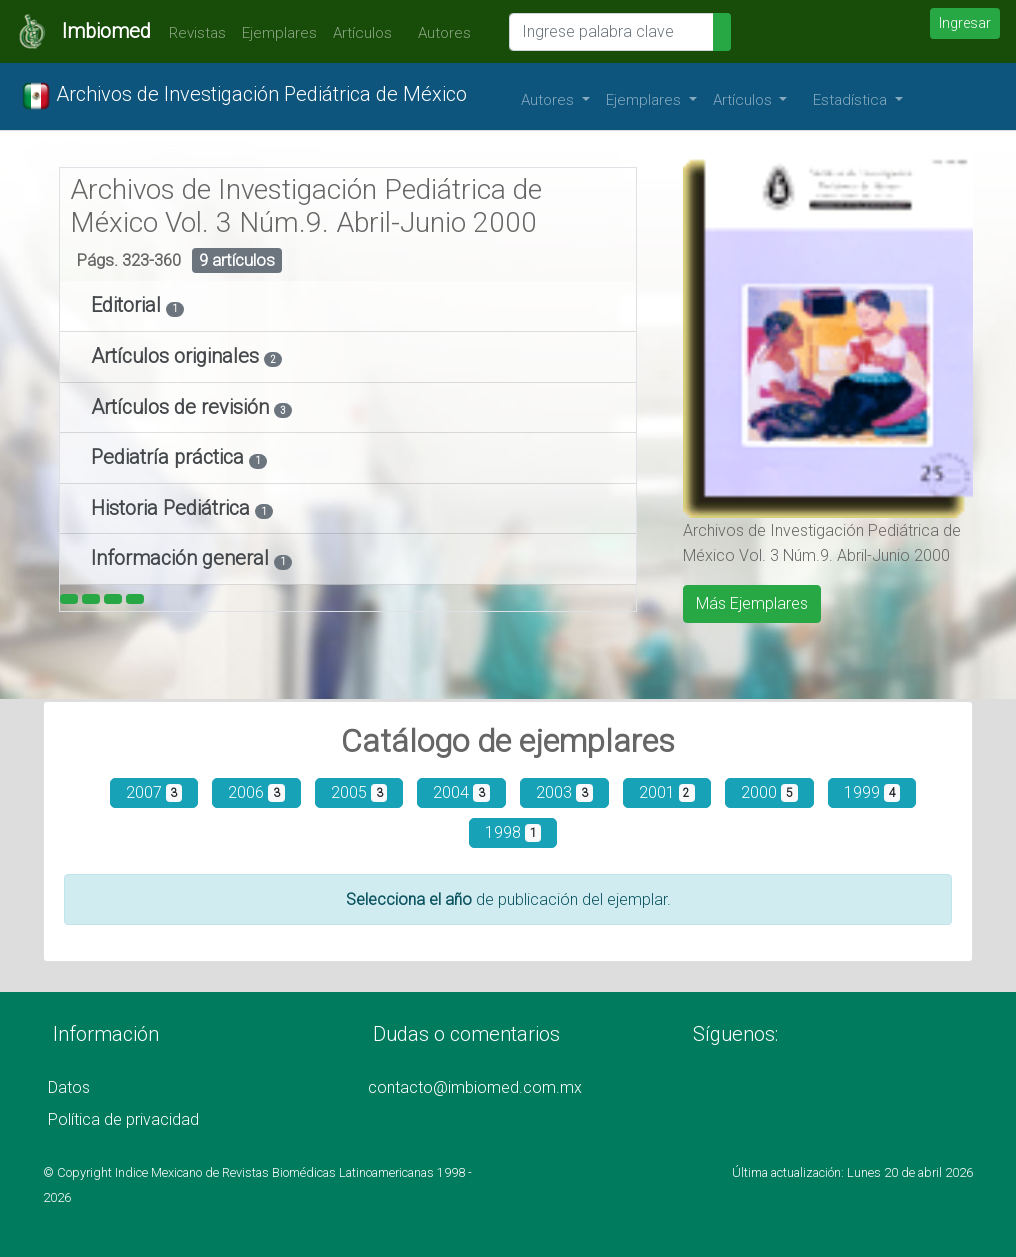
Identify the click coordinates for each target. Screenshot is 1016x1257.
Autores (439, 33)
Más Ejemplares (752, 603)
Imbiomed (106, 31)
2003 (564, 792)
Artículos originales (177, 356)
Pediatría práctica (170, 457)
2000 (769, 792)
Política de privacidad (123, 1119)
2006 (256, 792)
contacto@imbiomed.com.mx (475, 1087)
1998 (513, 832)
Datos (69, 1087)
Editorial (128, 305)
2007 (154, 792)
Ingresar (965, 23)
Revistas (192, 33)
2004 (461, 792)
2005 (359, 792)
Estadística (852, 100)
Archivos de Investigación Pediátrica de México (244, 96)
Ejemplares (279, 33)
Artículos (362, 33)
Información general (182, 558)
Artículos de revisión (182, 407)
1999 (872, 792)
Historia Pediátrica (173, 508)
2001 (667, 792)
